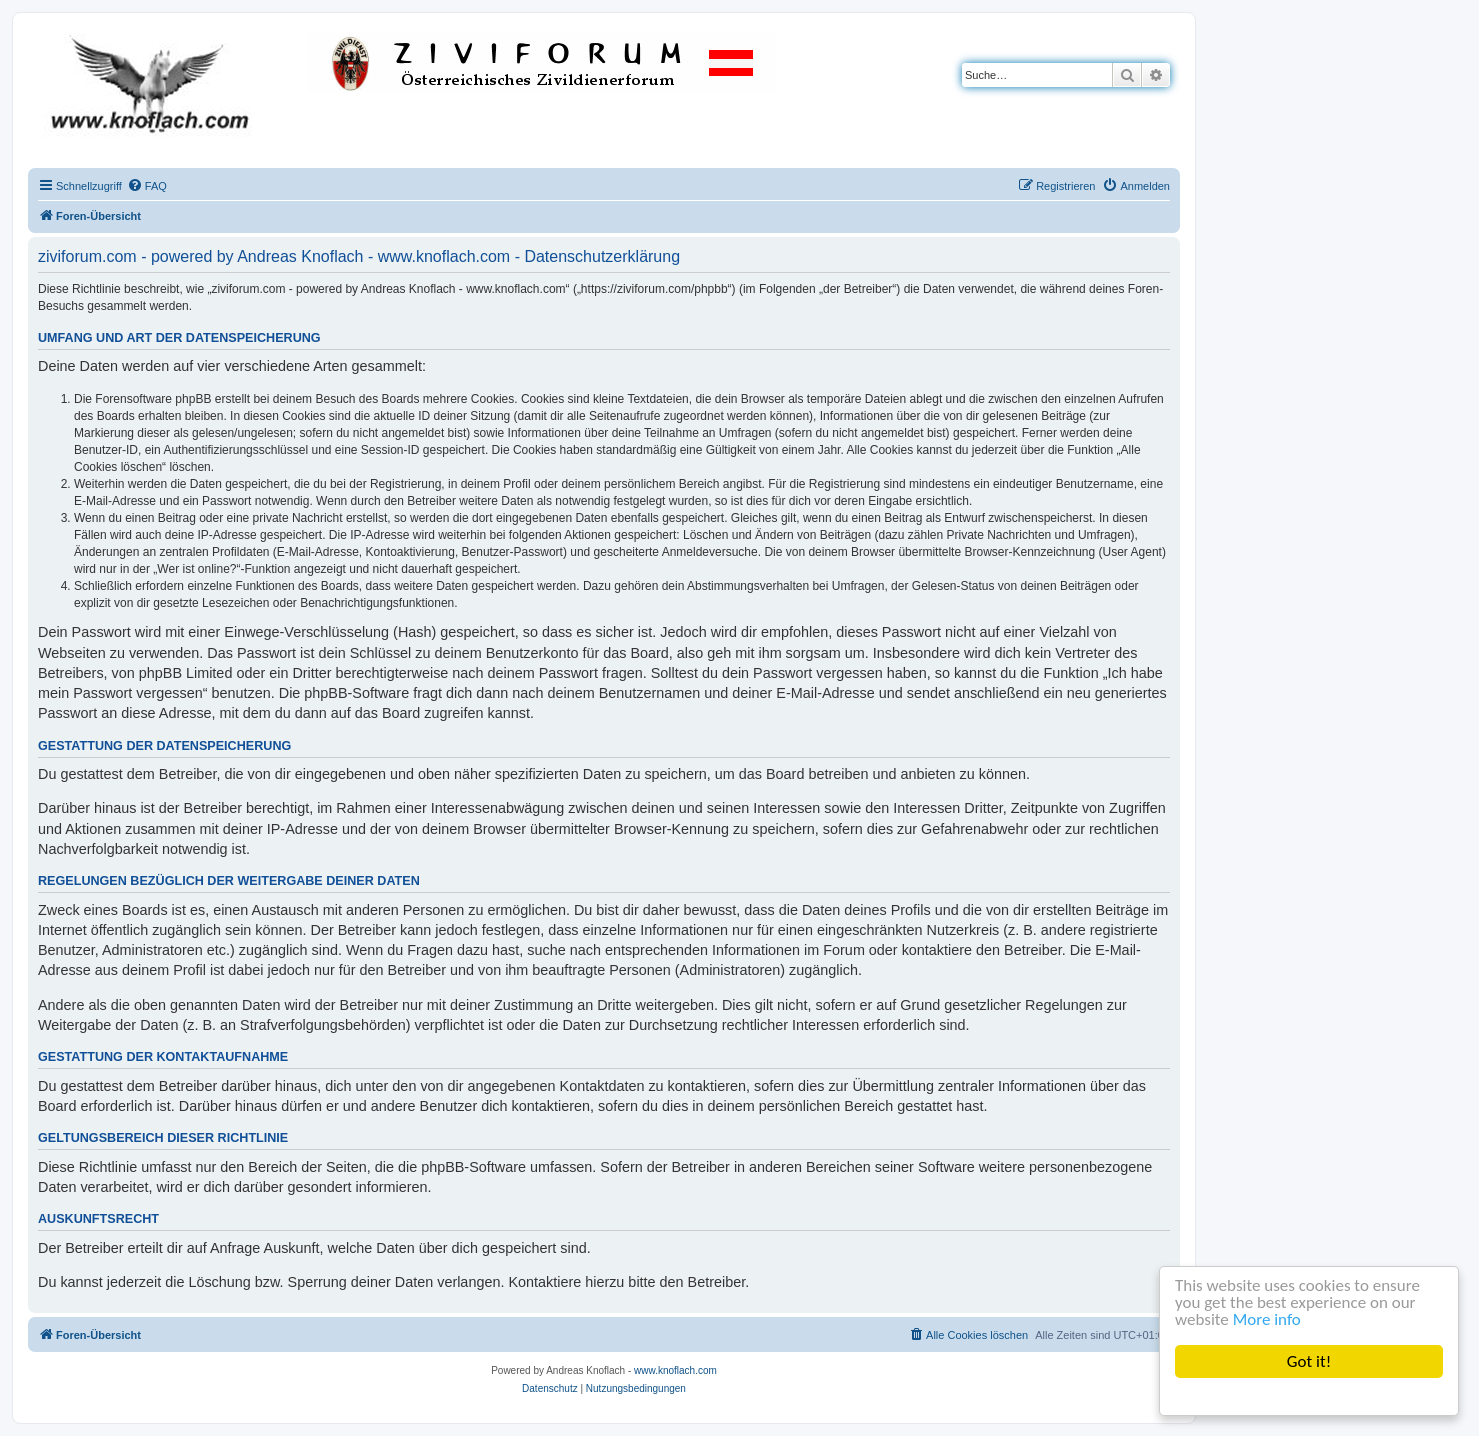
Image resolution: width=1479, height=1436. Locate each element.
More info (1267, 1319)
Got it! (1309, 1361)
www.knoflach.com (675, 1370)
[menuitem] (147, 186)
